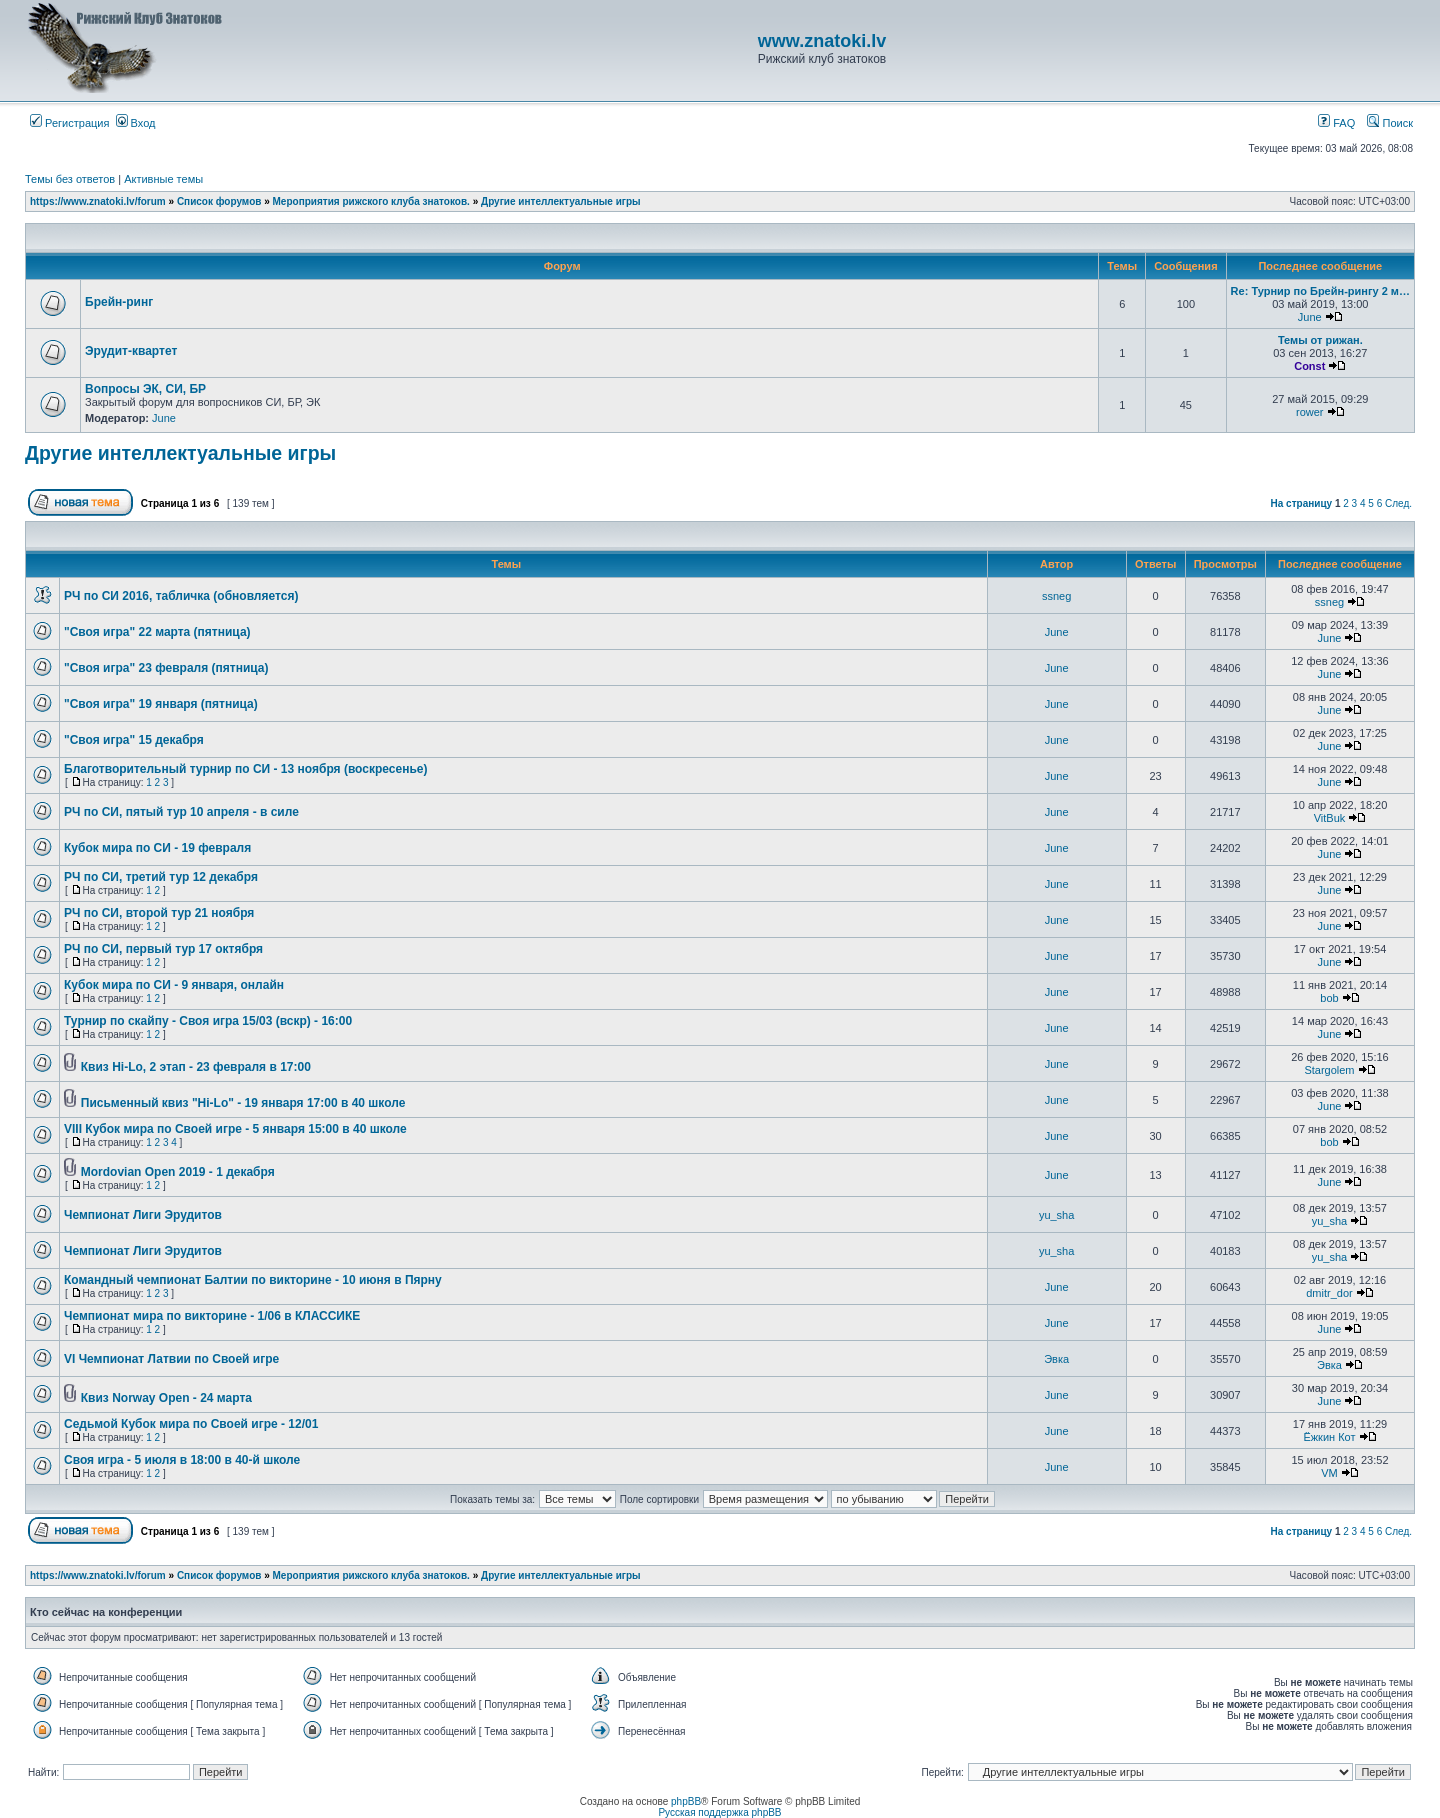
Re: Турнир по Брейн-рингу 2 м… (1320, 291)
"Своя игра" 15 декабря (134, 740)
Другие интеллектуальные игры (561, 201)
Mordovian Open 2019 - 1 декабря (178, 1172)
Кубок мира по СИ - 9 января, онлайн (174, 985)
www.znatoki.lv (822, 41)
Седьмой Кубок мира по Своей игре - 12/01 (191, 1424)
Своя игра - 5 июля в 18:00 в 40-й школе (182, 1460)
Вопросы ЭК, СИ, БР (145, 389)
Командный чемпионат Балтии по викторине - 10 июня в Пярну (253, 1280)
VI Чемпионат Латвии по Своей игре (171, 1359)
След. (1398, 503)
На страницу (1302, 503)
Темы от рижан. (1320, 340)
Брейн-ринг (119, 302)
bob (1329, 998)
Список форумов (219, 201)
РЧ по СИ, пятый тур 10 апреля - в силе (181, 812)
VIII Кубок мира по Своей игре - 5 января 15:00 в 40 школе (235, 1129)
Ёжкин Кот (1329, 1437)
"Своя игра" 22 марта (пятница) (157, 632)
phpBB (686, 1801)
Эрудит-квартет (131, 351)
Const (1309, 366)
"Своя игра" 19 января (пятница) (161, 704)
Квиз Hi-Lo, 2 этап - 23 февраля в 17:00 (196, 1067)
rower (1310, 412)
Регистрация (69, 123)
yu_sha (1056, 1215)
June (1310, 317)
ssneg (1056, 596)
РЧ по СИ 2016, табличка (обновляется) (181, 596)
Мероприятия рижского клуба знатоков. (371, 201)
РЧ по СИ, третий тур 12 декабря (161, 877)
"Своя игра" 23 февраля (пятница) (166, 668)
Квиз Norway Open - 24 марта (166, 1398)
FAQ (1336, 123)
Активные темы (163, 179)
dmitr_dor (1329, 1293)
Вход (136, 123)
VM (1329, 1473)
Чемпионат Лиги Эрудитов (143, 1215)
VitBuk (1330, 818)
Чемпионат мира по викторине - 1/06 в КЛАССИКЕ (212, 1316)
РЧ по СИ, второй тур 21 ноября (159, 913)
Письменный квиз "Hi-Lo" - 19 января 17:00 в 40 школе (243, 1103)
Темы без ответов (70, 179)
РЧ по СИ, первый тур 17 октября (163, 949)
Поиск (1390, 123)
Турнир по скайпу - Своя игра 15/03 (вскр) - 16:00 (208, 1021)
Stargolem (1329, 1070)
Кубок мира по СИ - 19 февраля (157, 848)
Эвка (1056, 1359)
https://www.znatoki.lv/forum (98, 201)
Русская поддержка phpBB (719, 1812)
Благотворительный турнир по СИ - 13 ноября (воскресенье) (245, 769)
